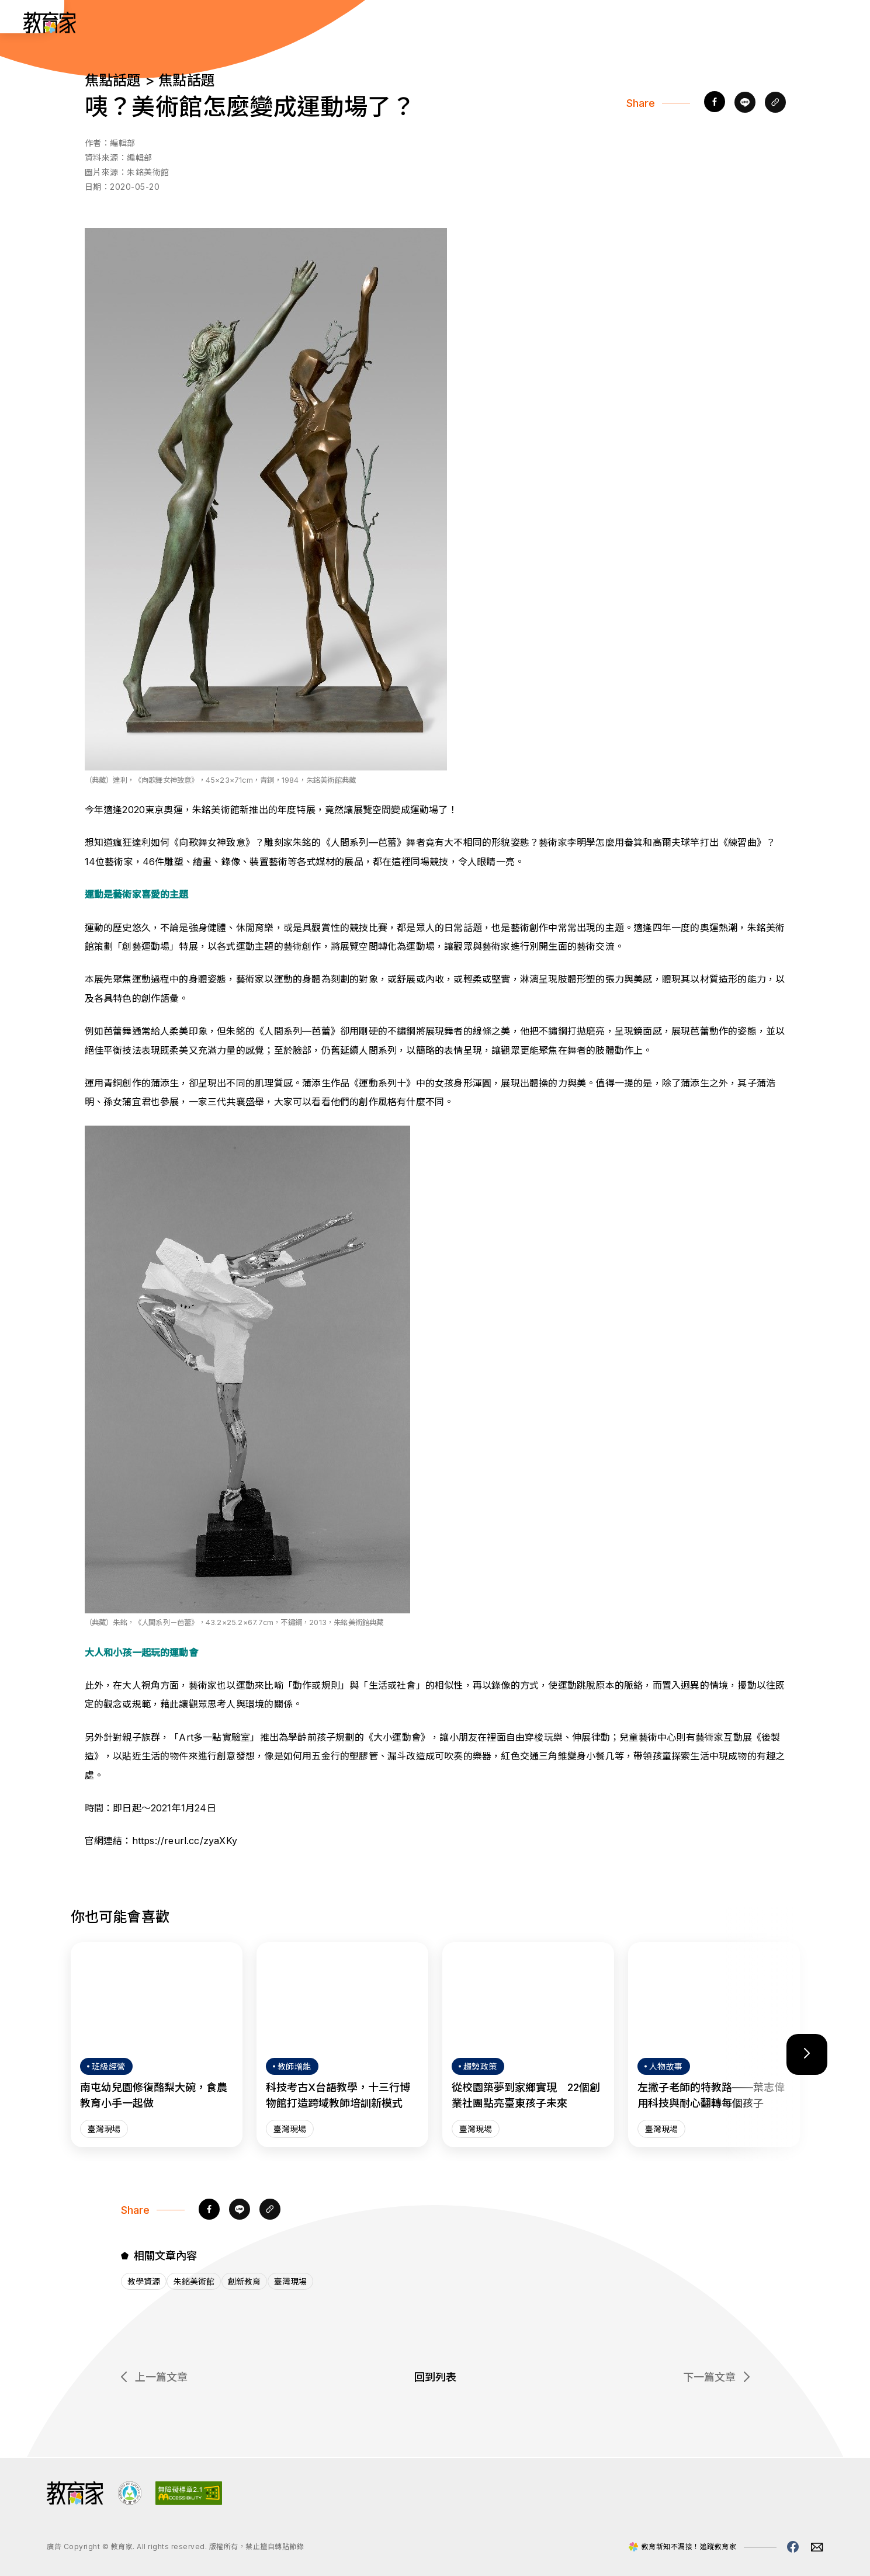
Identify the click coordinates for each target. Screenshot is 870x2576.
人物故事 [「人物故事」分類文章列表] (404, 22)
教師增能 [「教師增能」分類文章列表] (586, 22)
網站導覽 (708, 22)
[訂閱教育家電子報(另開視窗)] (773, 22)
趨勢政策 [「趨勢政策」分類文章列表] (464, 22)
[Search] (830, 22)
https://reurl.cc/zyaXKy (185, 1840)
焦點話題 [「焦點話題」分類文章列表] (647, 22)
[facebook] (714, 102)
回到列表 (435, 2378)
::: (19, 24)
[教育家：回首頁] (50, 30)
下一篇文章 (716, 2378)
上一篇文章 (154, 2378)
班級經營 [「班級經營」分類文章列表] (525, 22)
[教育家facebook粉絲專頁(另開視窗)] (793, 2547)
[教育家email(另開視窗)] (817, 2547)
